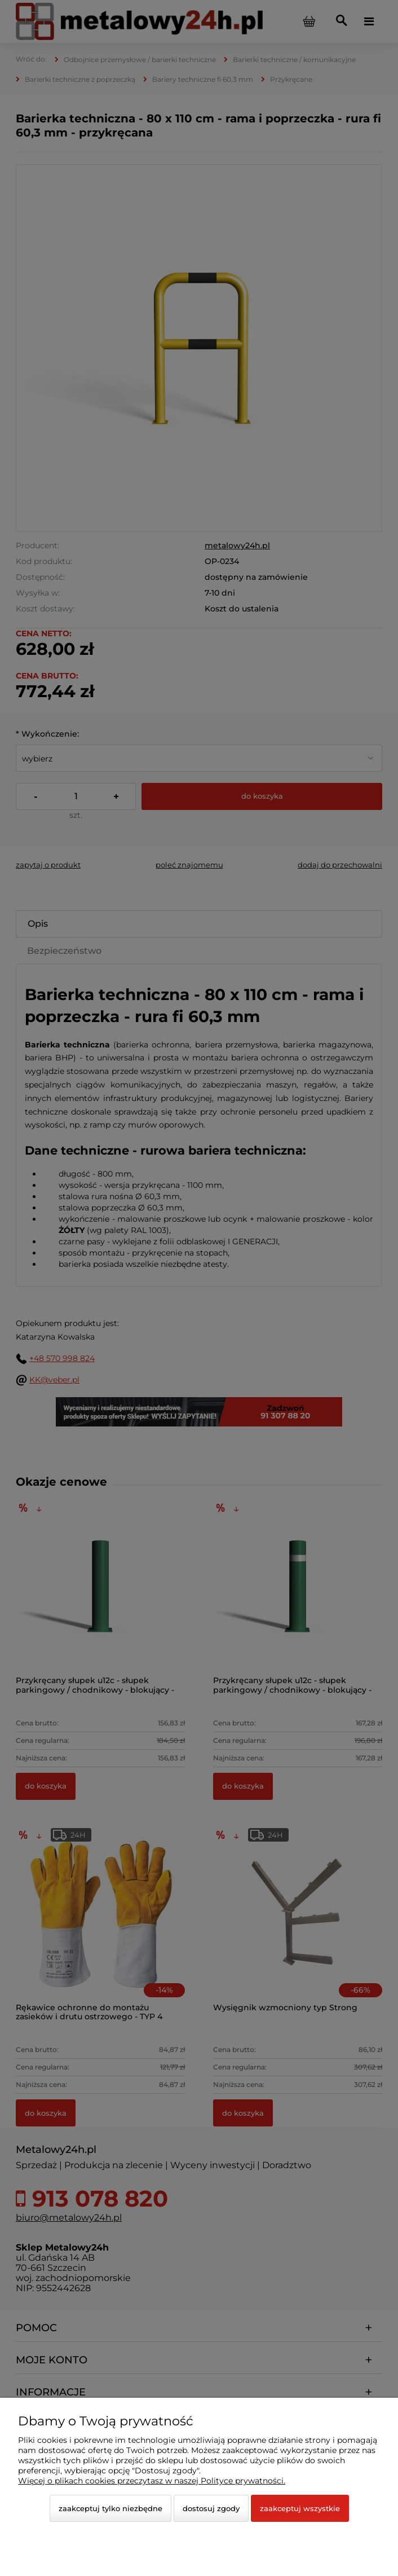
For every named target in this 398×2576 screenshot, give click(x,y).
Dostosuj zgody (211, 2508)
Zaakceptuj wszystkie (300, 2508)
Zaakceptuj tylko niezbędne (110, 2508)
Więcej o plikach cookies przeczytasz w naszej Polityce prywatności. (151, 2481)
